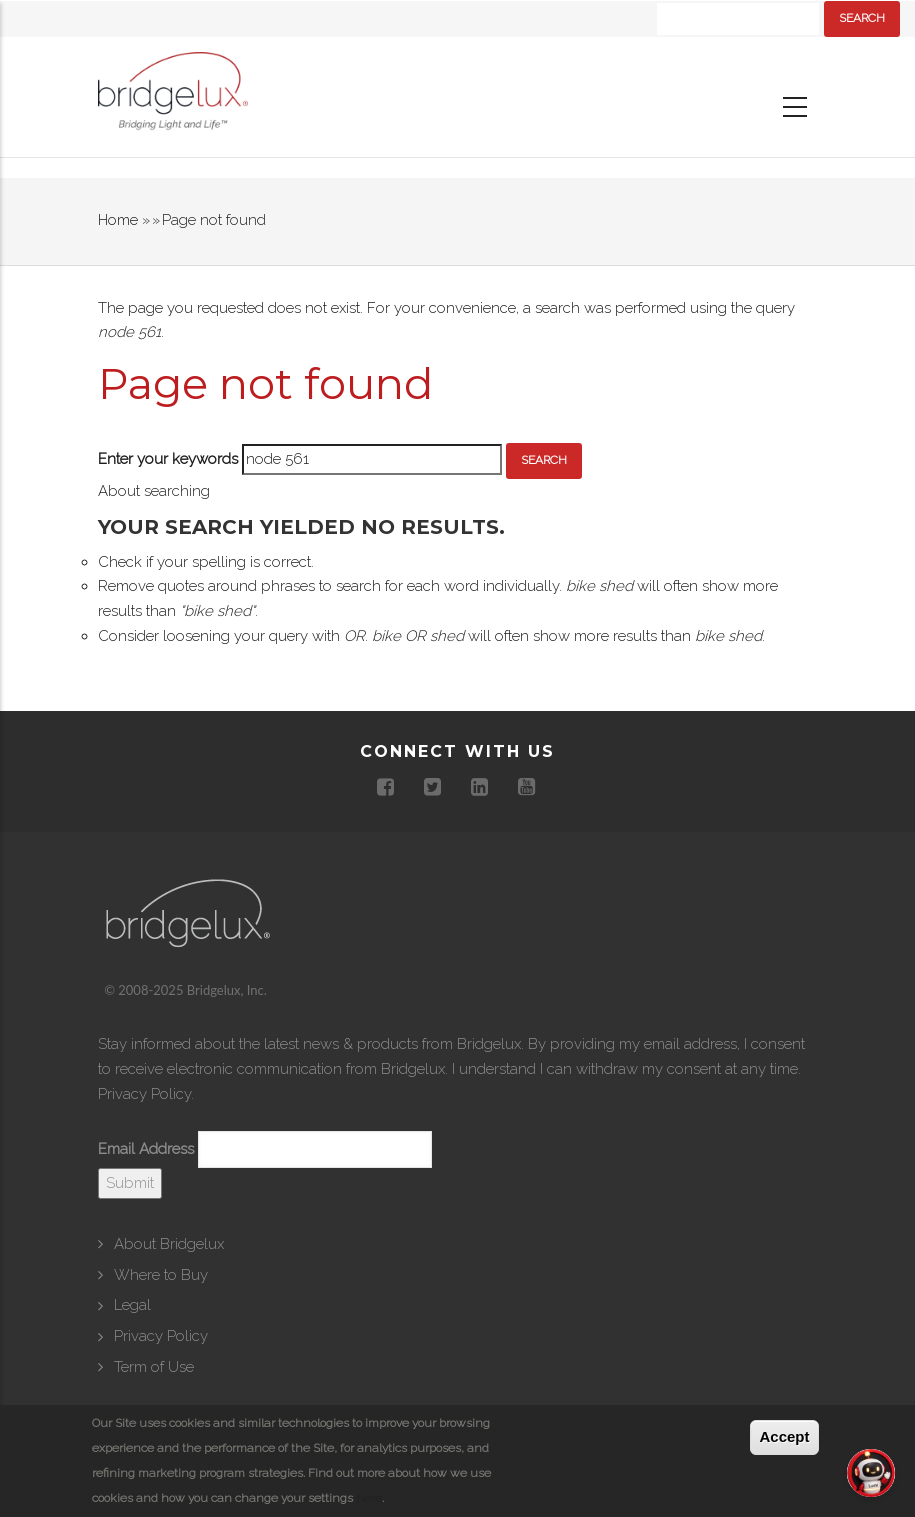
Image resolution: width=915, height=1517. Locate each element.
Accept (784, 1436)
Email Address (146, 1149)
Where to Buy (161, 1275)
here (369, 1498)
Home (118, 220)
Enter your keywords (168, 459)
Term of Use (154, 1367)
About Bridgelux (169, 1244)
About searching (154, 491)
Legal (132, 1305)
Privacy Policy (144, 1094)
